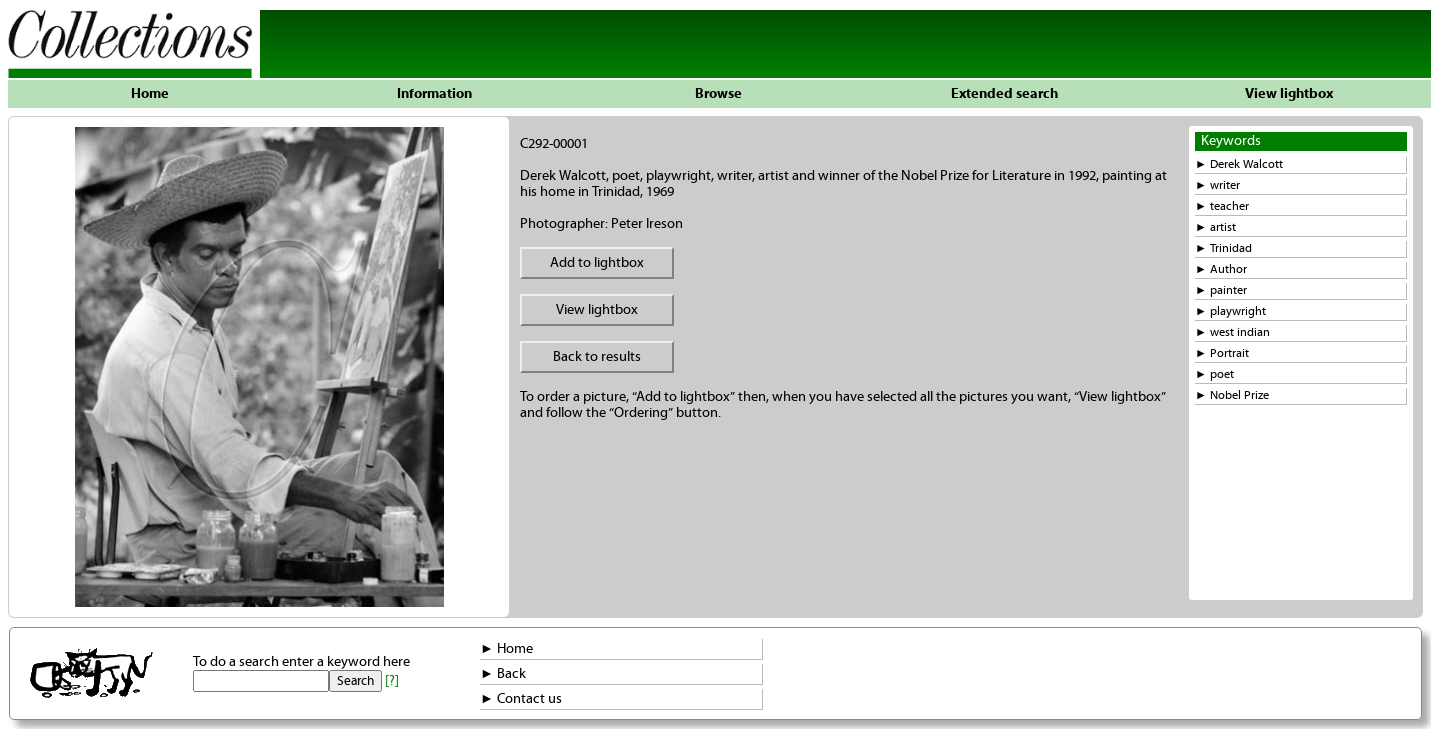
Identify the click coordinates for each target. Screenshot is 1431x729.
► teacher (1222, 206)
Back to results (597, 357)
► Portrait (1222, 353)
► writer (1217, 185)
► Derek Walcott (1239, 164)
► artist (1215, 227)
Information (434, 94)
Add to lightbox (597, 263)
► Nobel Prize (1232, 395)
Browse (718, 94)
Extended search (1004, 94)
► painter (1221, 290)
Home (150, 94)
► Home (506, 649)
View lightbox (1289, 94)
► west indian (1232, 332)
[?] (392, 681)
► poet (1214, 374)
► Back (503, 674)
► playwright (1230, 311)
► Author (1221, 269)
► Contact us (521, 699)
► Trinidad (1223, 248)
